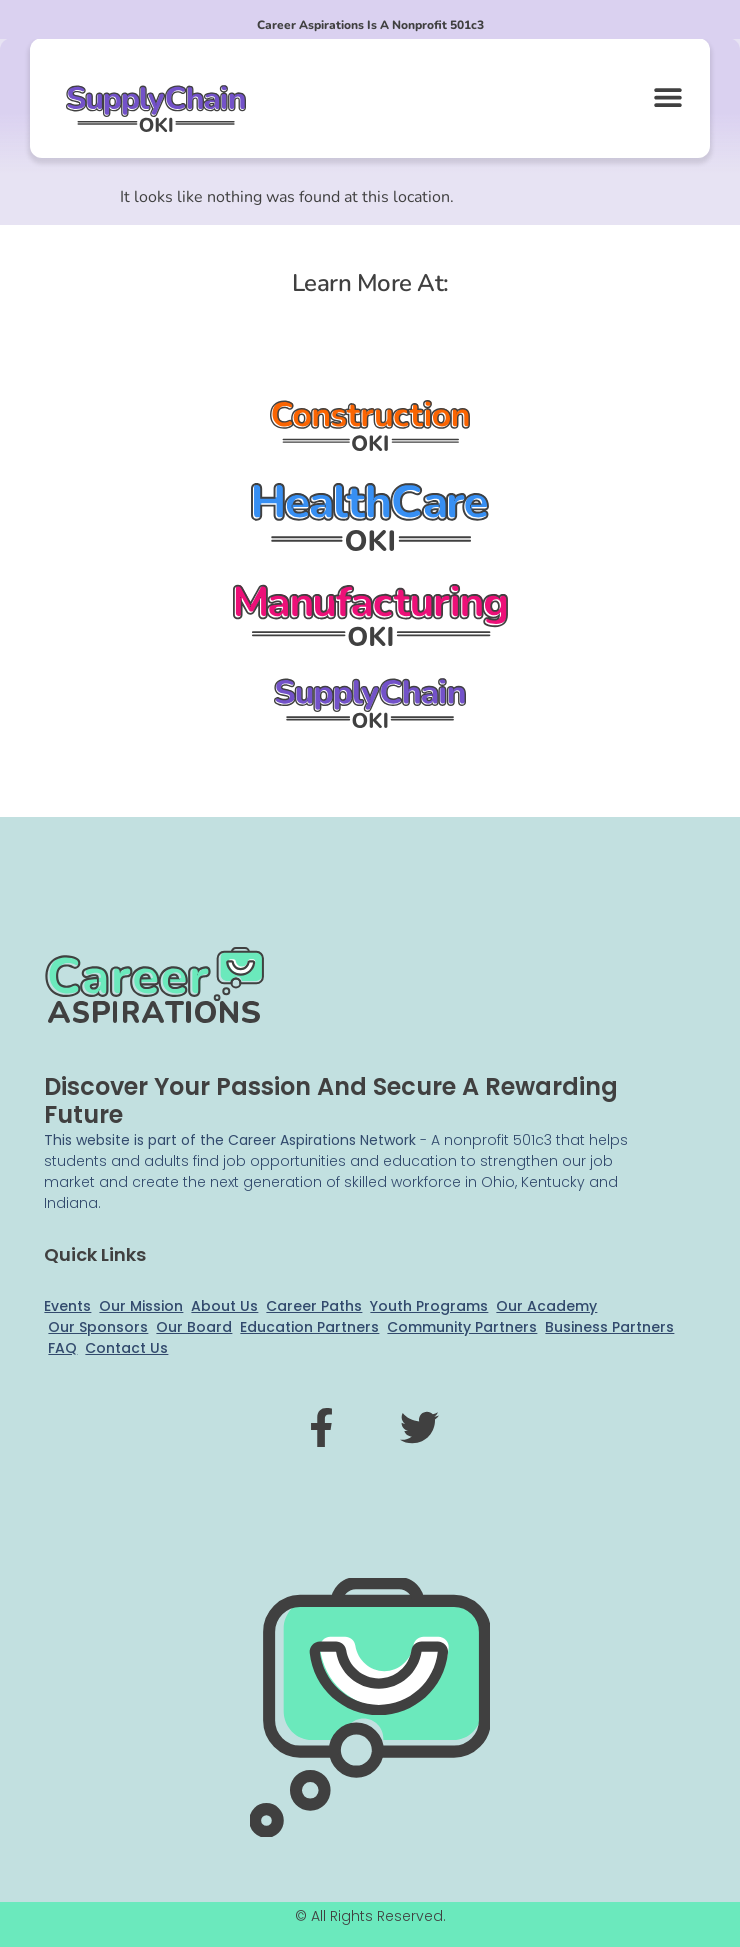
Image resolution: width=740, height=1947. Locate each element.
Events (67, 1306)
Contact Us (126, 1348)
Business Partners (609, 1327)
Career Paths (314, 1306)
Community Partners (462, 1327)
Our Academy (546, 1306)
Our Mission (141, 1306)
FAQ (62, 1348)
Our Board (194, 1327)
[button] (667, 96)
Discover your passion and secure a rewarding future (331, 1100)
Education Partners (309, 1327)
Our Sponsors (98, 1327)
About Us (224, 1306)
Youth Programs (429, 1306)
